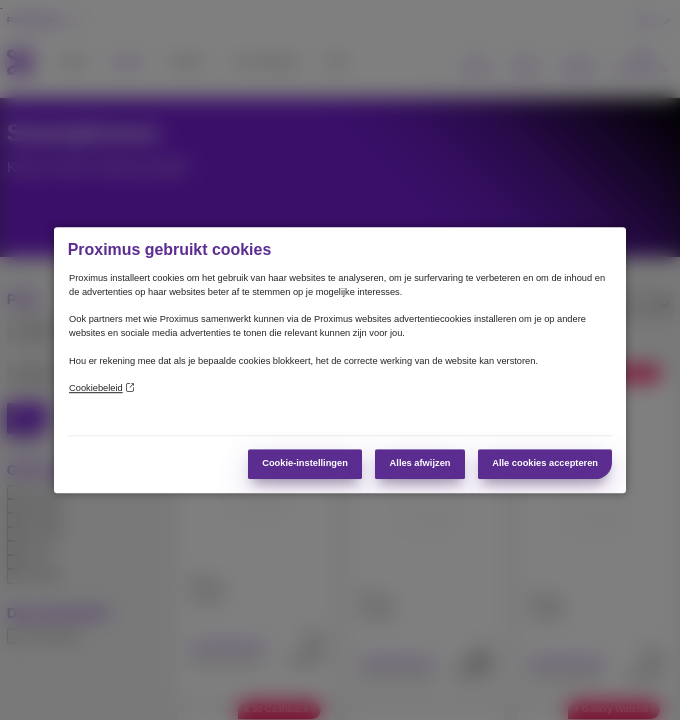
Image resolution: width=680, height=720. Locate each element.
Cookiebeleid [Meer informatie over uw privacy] (101, 388)
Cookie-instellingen (305, 463)
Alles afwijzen (420, 463)
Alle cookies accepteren (545, 463)
